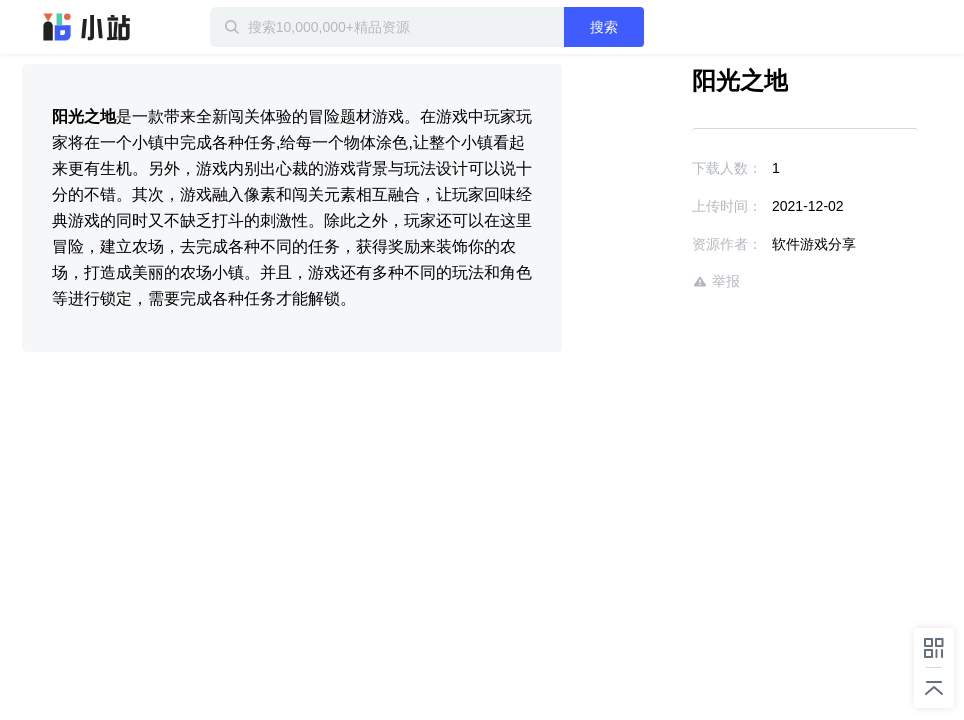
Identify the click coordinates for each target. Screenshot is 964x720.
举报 (716, 281)
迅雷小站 (87, 27)
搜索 (604, 27)
